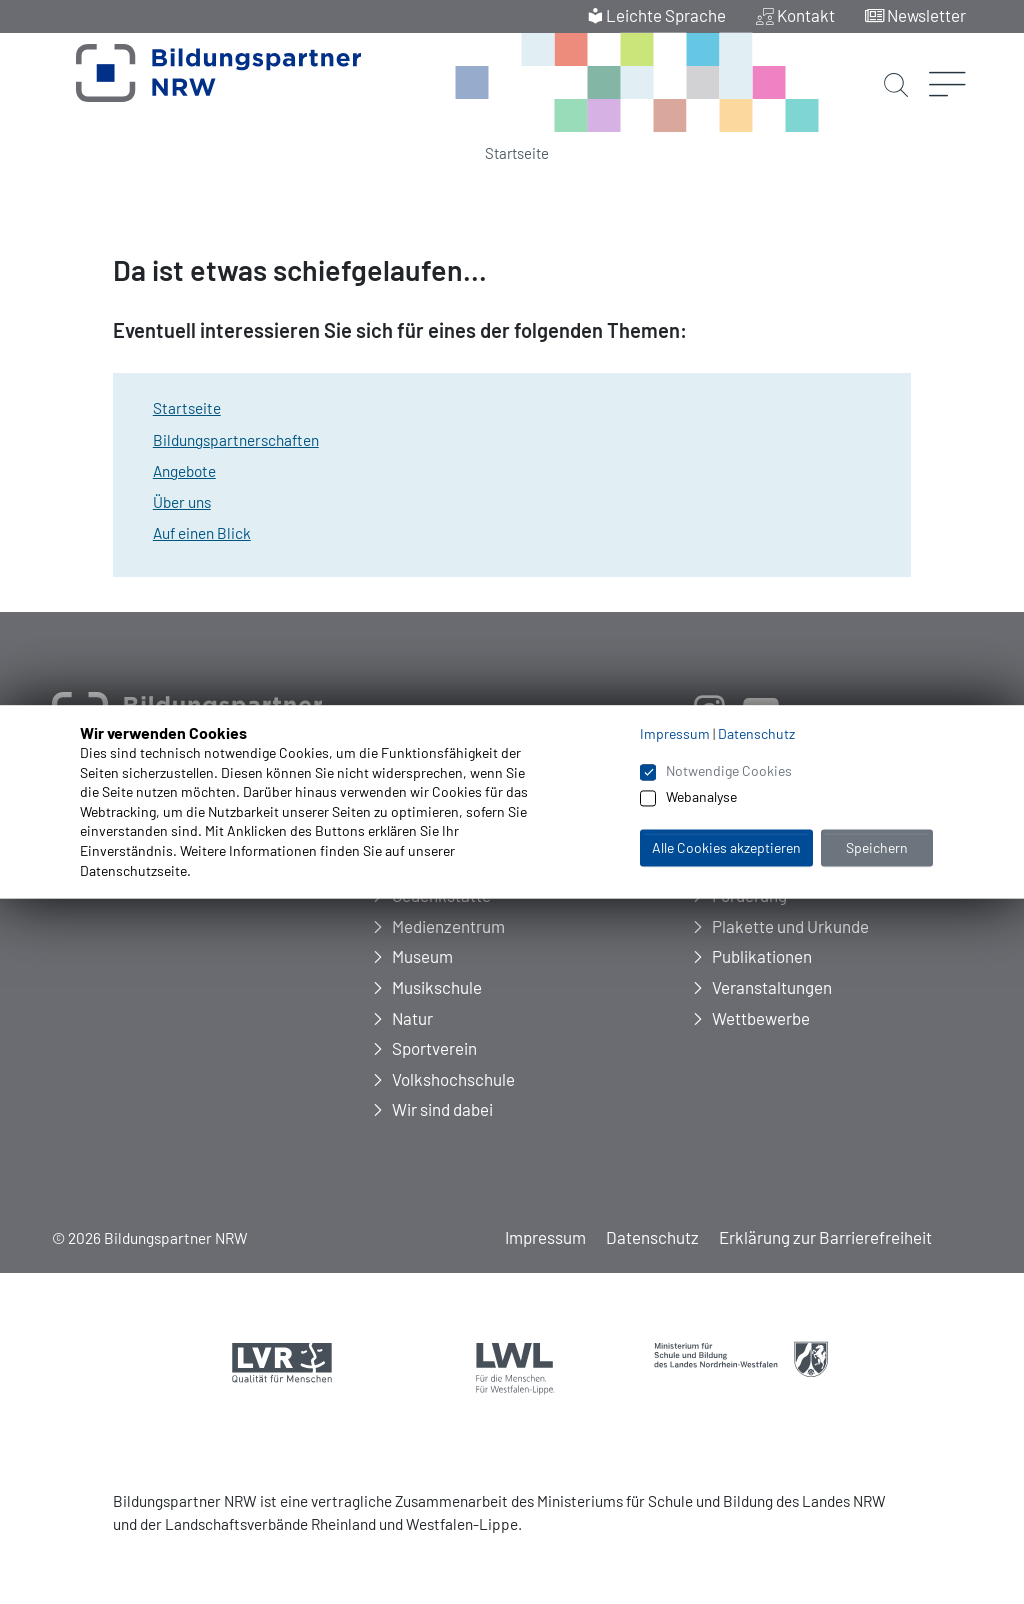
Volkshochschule (453, 1079)
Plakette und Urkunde (790, 926)
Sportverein (434, 1048)
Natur (412, 1018)
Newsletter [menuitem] (926, 15)
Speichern (877, 847)
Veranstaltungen (772, 987)
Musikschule (437, 987)
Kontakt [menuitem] (806, 15)
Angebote (184, 471)
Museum (422, 956)
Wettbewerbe (761, 1018)
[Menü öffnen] (947, 55)
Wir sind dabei (442, 1109)
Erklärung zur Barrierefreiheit (825, 1237)
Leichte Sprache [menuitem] (666, 15)
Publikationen (762, 956)
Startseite (517, 153)
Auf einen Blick (202, 533)
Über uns (182, 502)
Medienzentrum (448, 926)
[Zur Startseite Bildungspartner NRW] (192, 84)
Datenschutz (652, 1237)
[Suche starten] (896, 67)
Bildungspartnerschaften (236, 440)
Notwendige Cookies (729, 770)
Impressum (545, 1237)
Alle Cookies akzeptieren (726, 847)
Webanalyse (701, 797)
